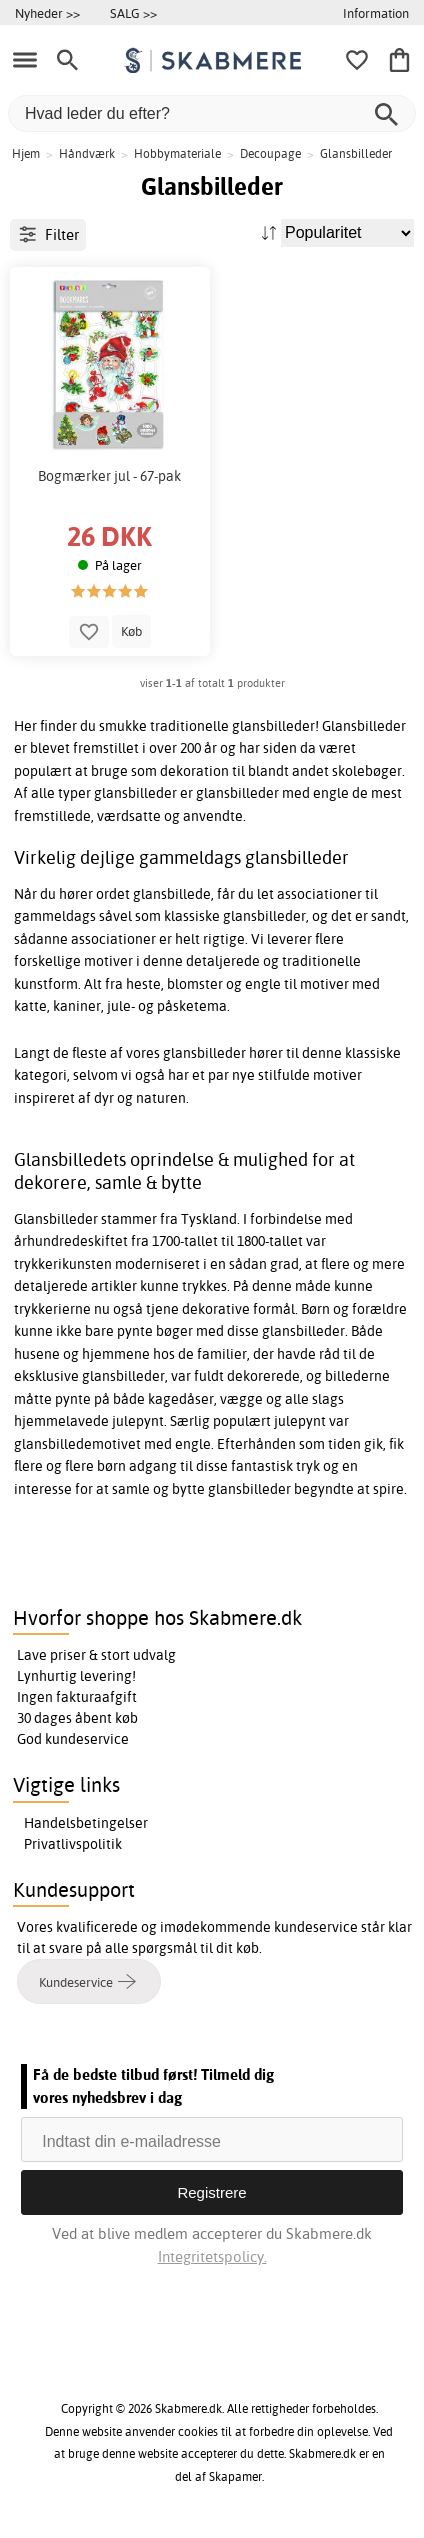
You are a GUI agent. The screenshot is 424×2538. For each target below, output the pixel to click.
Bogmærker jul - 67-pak (109, 476)
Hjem (26, 153)
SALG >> (133, 13)
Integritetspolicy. (212, 2256)
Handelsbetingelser (86, 1823)
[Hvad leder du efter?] (212, 113)
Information (376, 13)
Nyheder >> (47, 13)
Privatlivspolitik (73, 1844)
